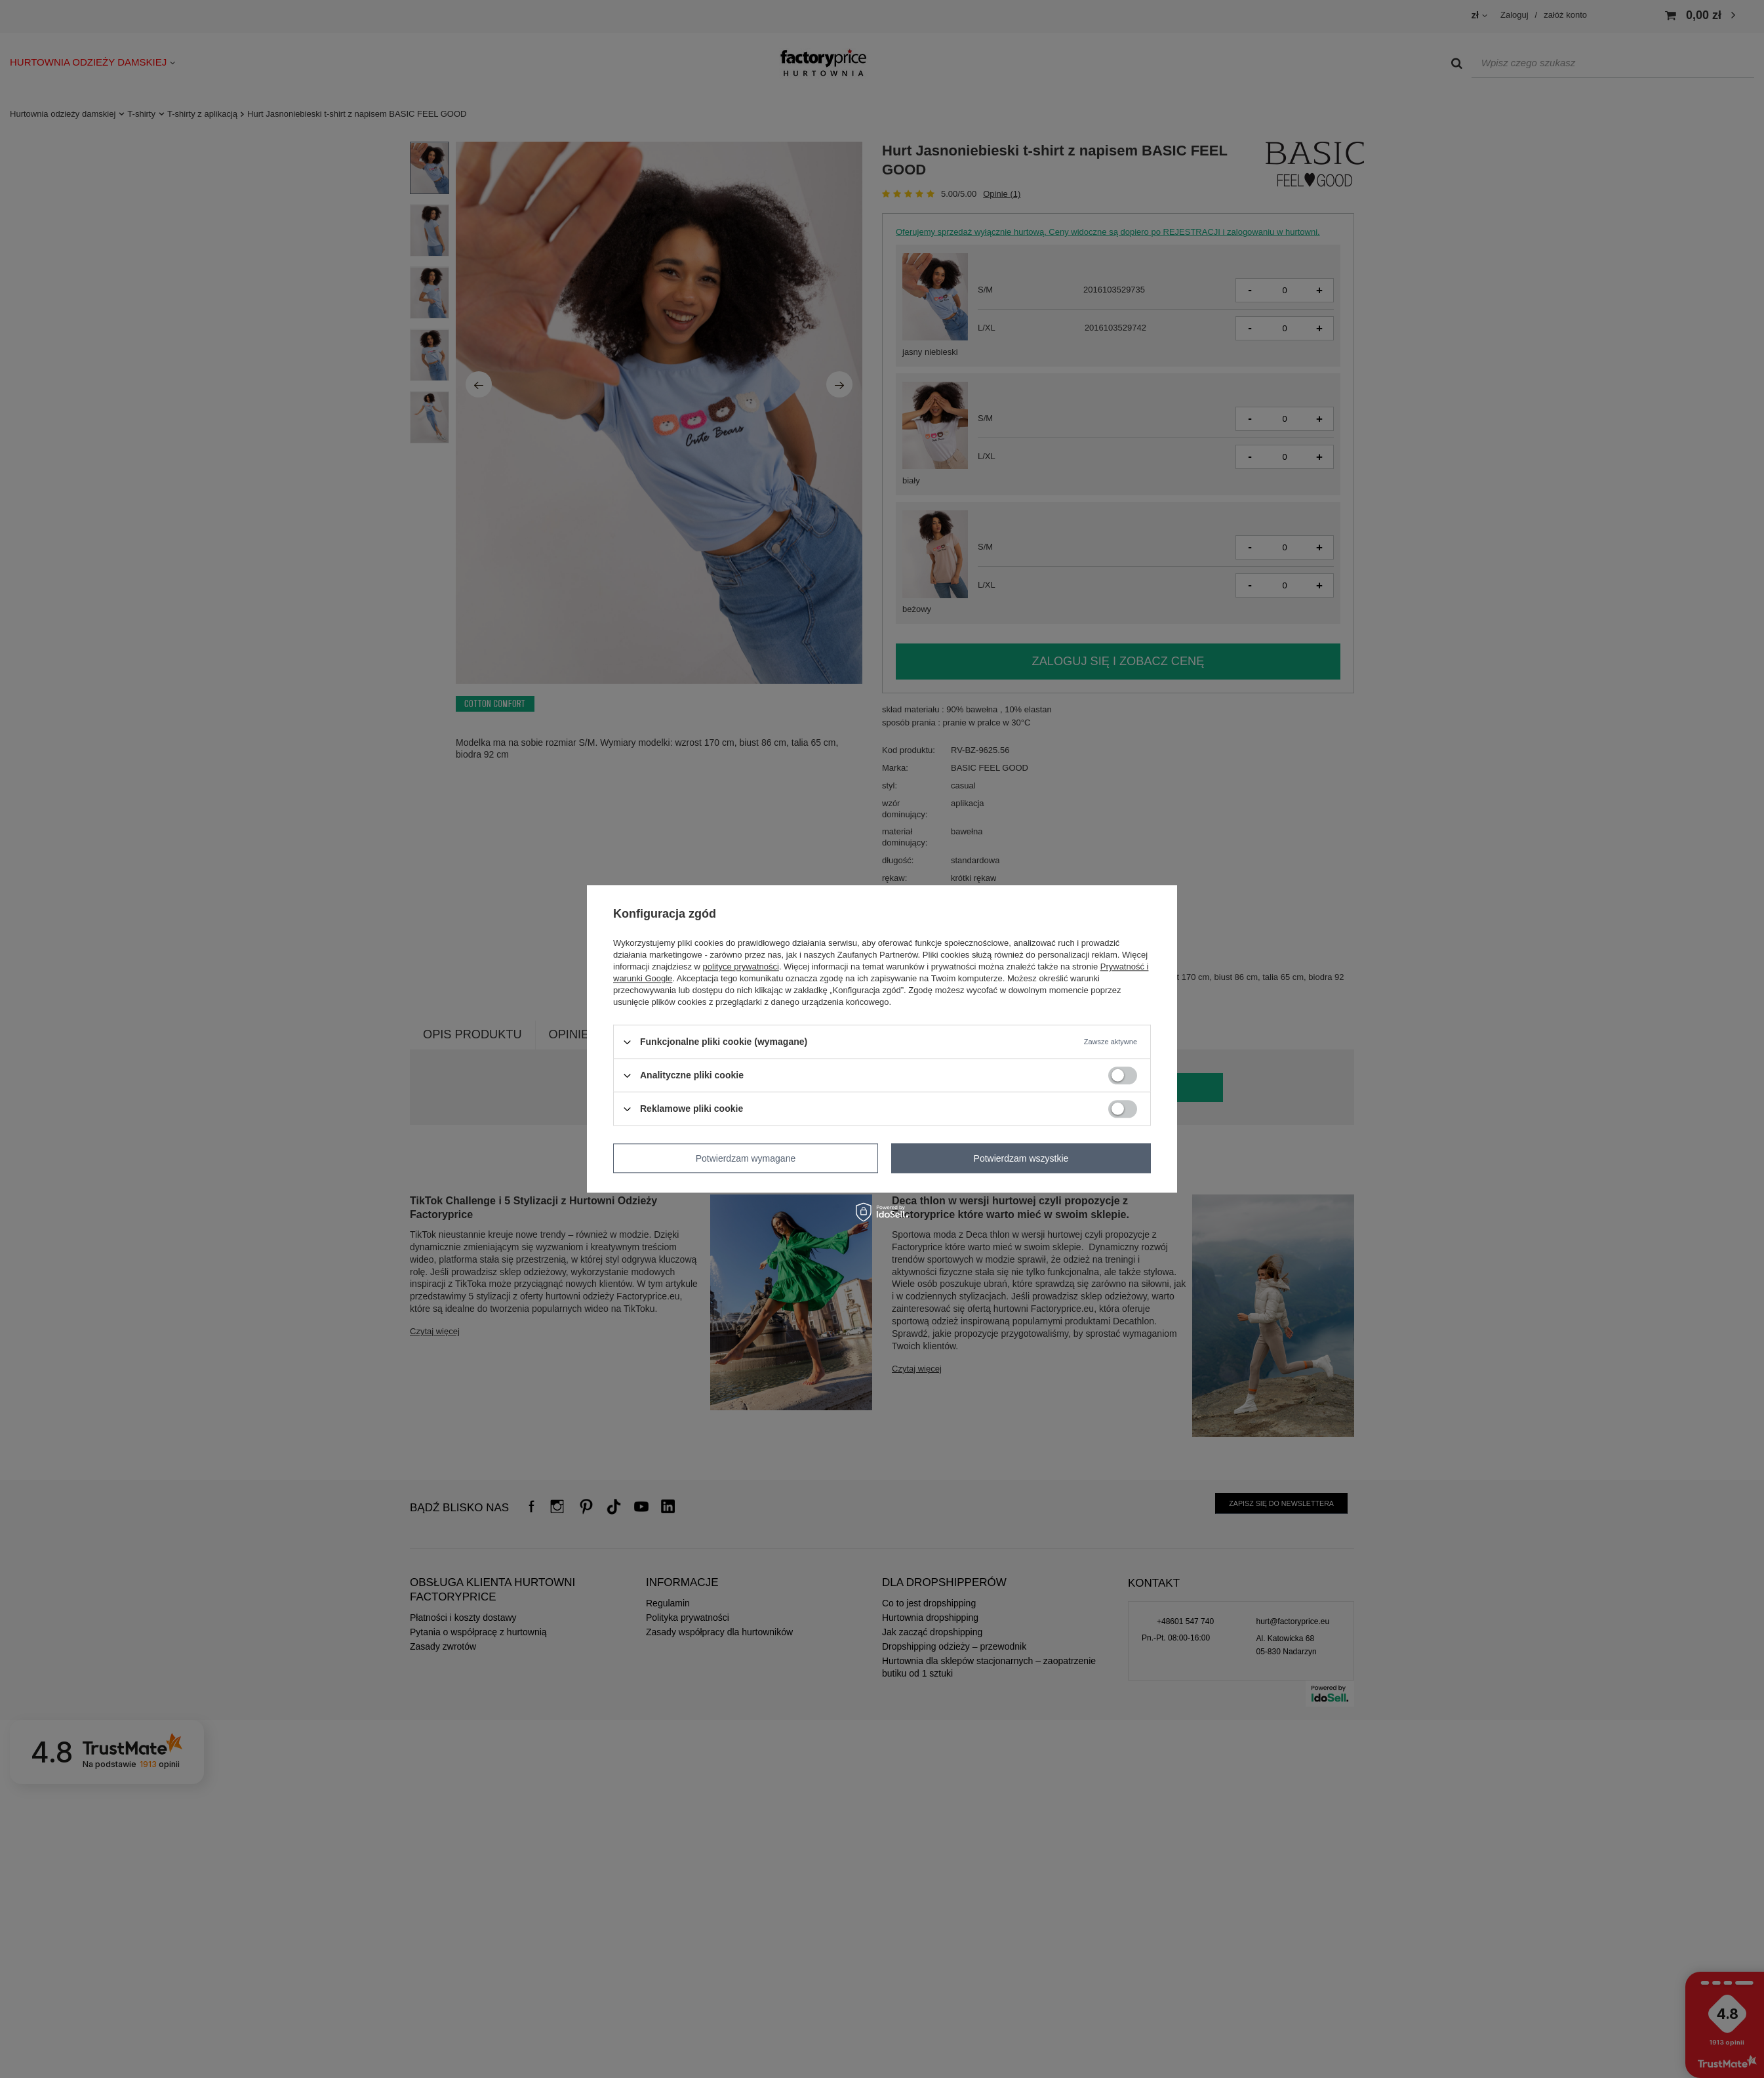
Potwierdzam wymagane (746, 1158)
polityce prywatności (741, 966)
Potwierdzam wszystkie (1021, 1158)
